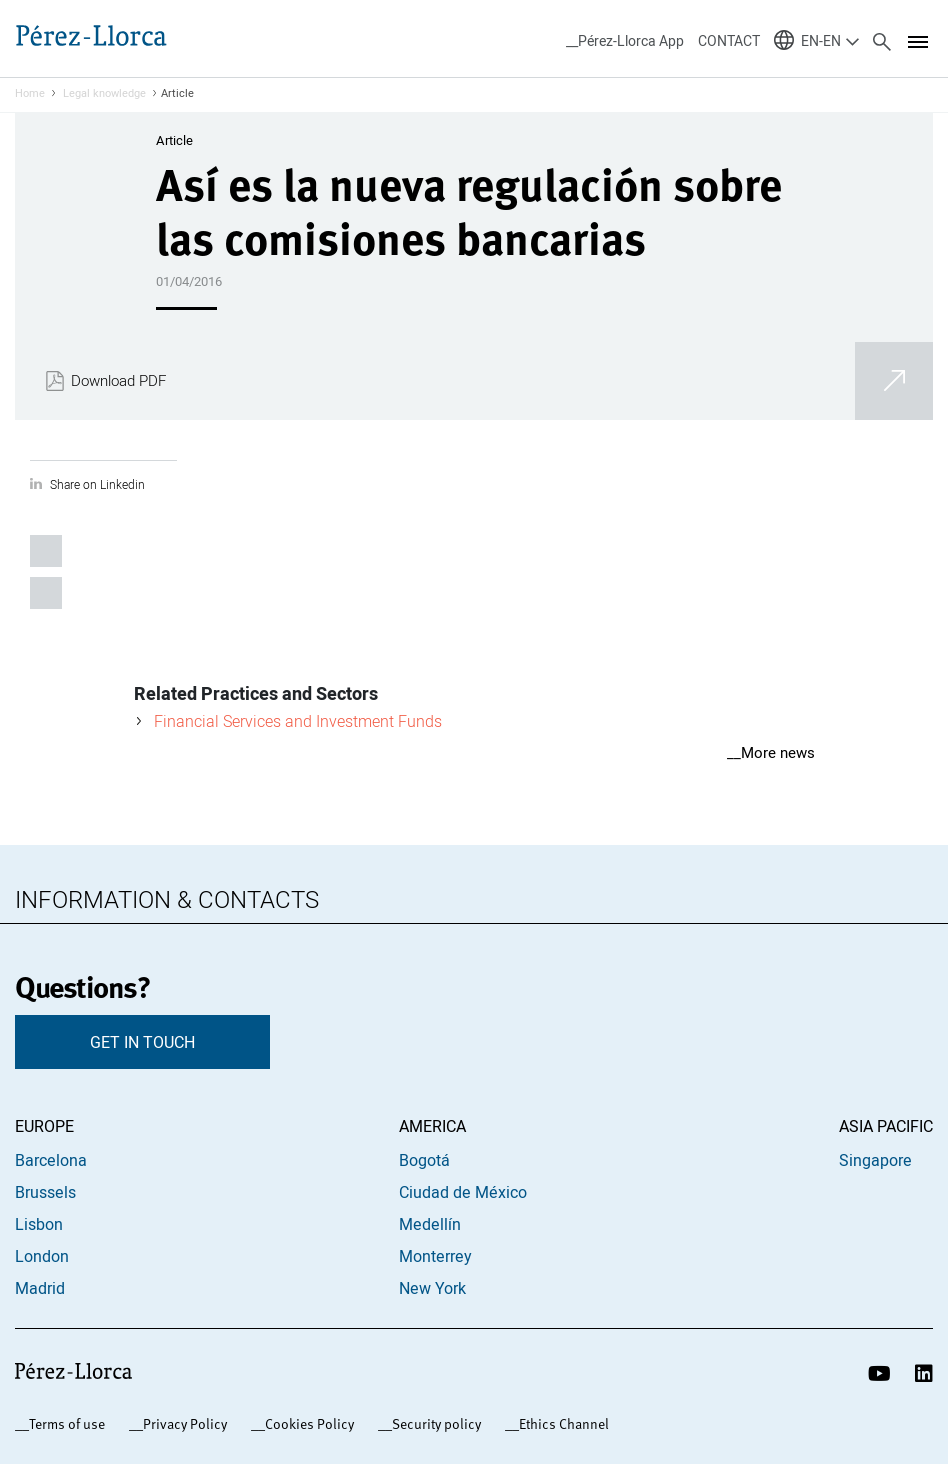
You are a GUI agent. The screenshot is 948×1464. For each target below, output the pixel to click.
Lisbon (39, 1224)
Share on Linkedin (97, 484)
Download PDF (118, 381)
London (42, 1256)
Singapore (875, 1160)
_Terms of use (63, 1423)
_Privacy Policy (181, 1423)
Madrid (40, 1288)
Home (30, 93)
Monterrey (435, 1256)
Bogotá (424, 1160)
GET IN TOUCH (142, 1042)
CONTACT (729, 41)
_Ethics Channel (560, 1423)
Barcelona (51, 1160)
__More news (771, 752)
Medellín (430, 1224)
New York (432, 1288)
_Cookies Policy (306, 1423)
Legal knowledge (104, 93)
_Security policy (433, 1423)
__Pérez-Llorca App (625, 41)
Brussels (45, 1192)
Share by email (46, 593)
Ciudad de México (463, 1192)
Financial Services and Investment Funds (298, 721)
